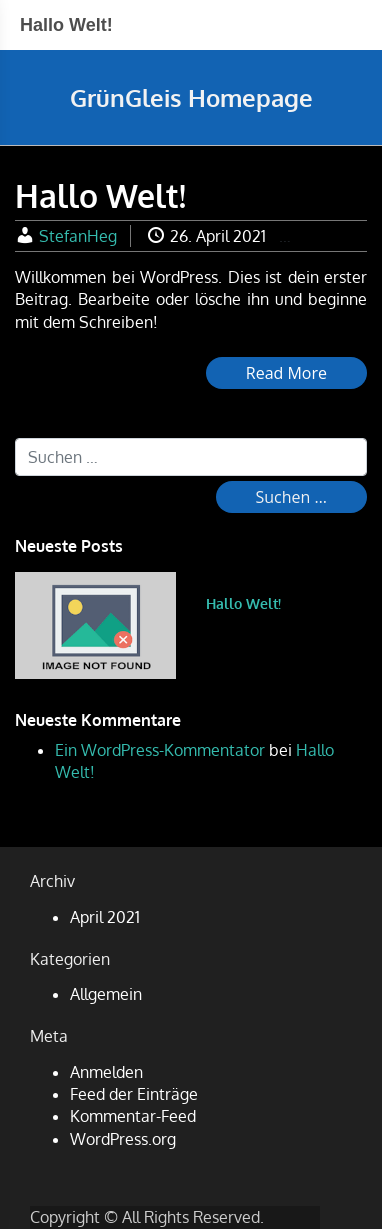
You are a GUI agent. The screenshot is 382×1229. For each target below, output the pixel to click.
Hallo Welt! (243, 603)
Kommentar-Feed (133, 1116)
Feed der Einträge (134, 1094)
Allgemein (106, 994)
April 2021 (105, 917)
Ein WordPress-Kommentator (160, 750)
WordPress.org (123, 1139)
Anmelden (106, 1072)
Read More (286, 373)
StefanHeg (78, 236)
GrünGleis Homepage (191, 97)
